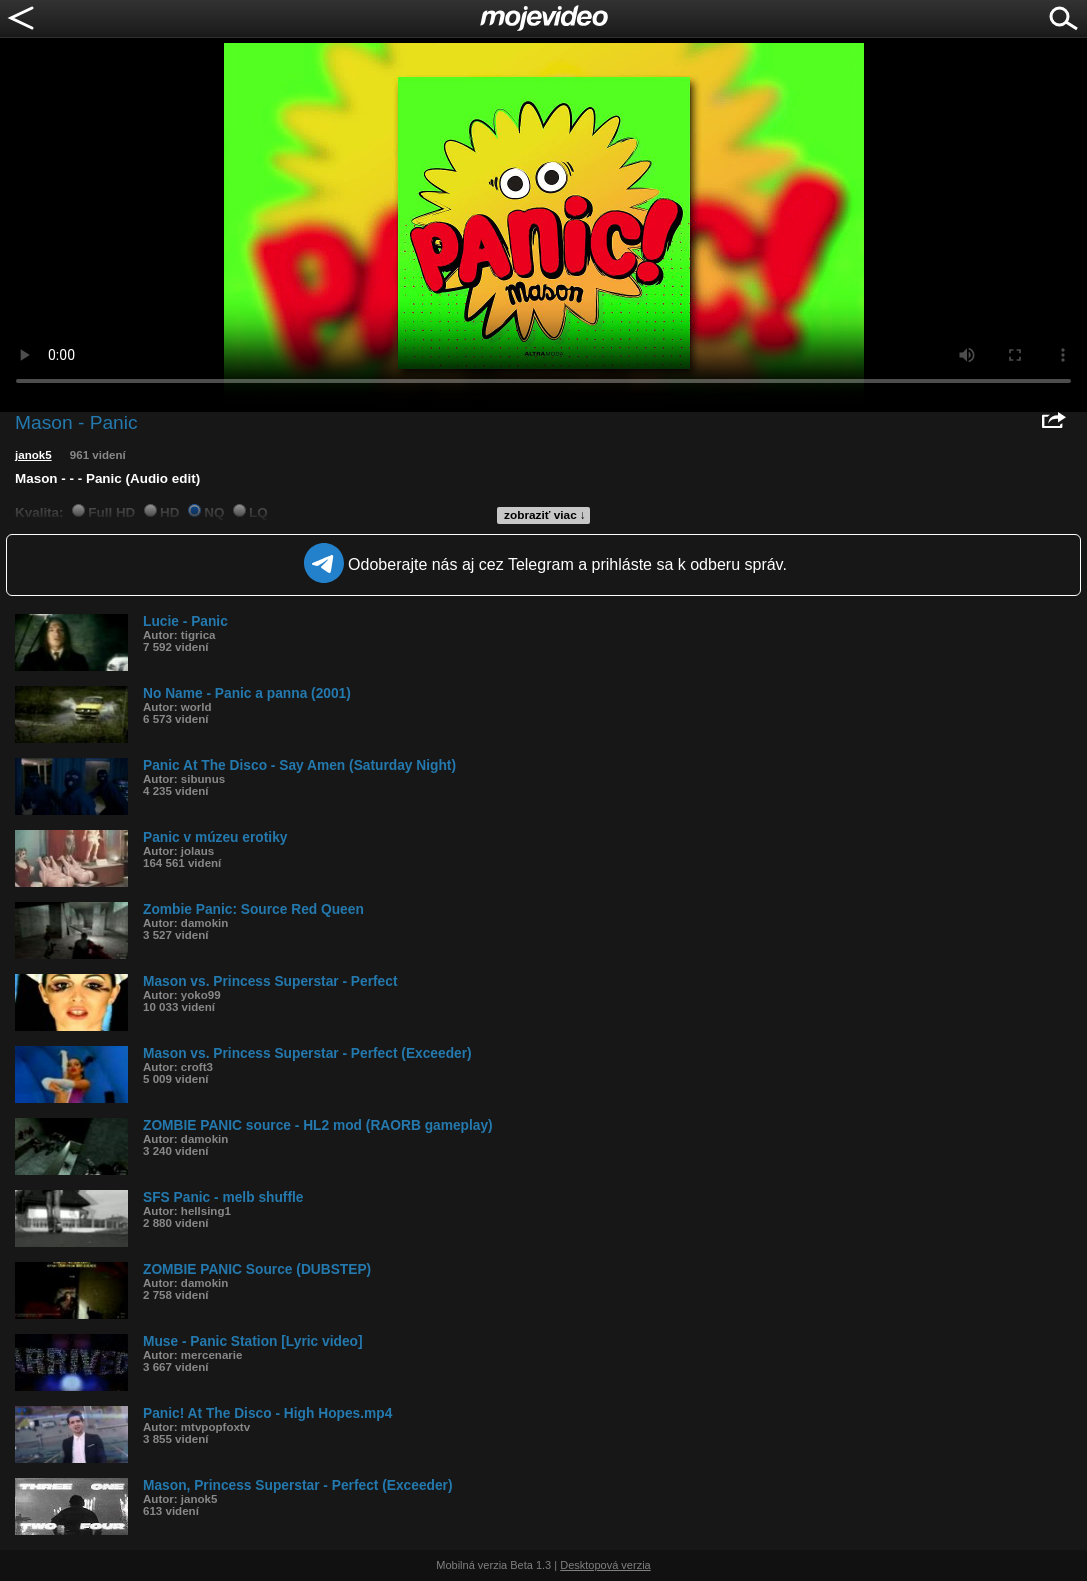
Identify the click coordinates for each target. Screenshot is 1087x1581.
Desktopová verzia (605, 1565)
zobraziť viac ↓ (545, 515)
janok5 (33, 455)
